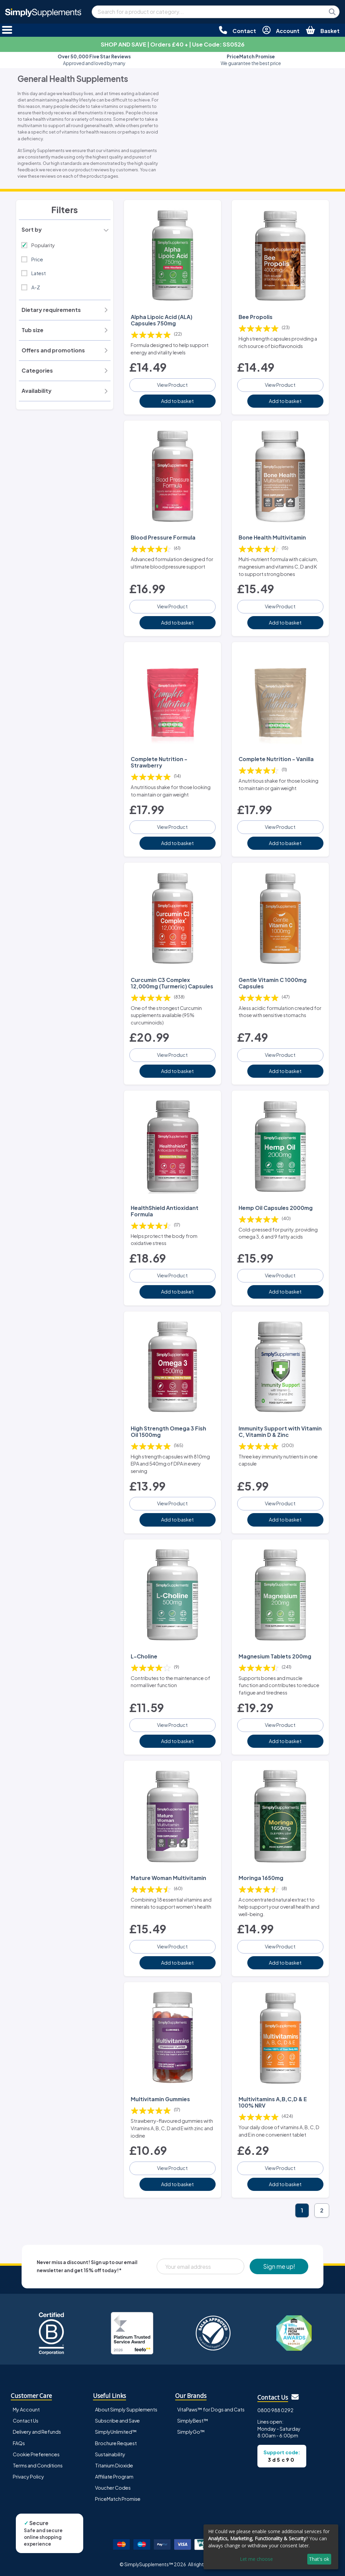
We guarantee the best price (251, 60)
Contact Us (25, 2421)
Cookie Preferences (36, 2454)
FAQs (19, 2443)
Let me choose (256, 2559)
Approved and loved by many (94, 60)
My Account (26, 2409)
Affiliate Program (114, 2476)
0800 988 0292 (275, 2410)
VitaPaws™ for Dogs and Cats (211, 2409)
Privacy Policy (28, 2476)
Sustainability (110, 2454)
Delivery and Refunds (37, 2432)
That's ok (319, 2559)
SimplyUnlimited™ (116, 2432)
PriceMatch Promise (117, 2499)
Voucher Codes (113, 2488)
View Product (172, 385)
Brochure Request (116, 2443)
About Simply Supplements (126, 2409)
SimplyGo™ (191, 2432)
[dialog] (270, 2546)
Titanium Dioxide (114, 2465)
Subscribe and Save (117, 2421)
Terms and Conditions (38, 2465)
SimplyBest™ (192, 2421)
